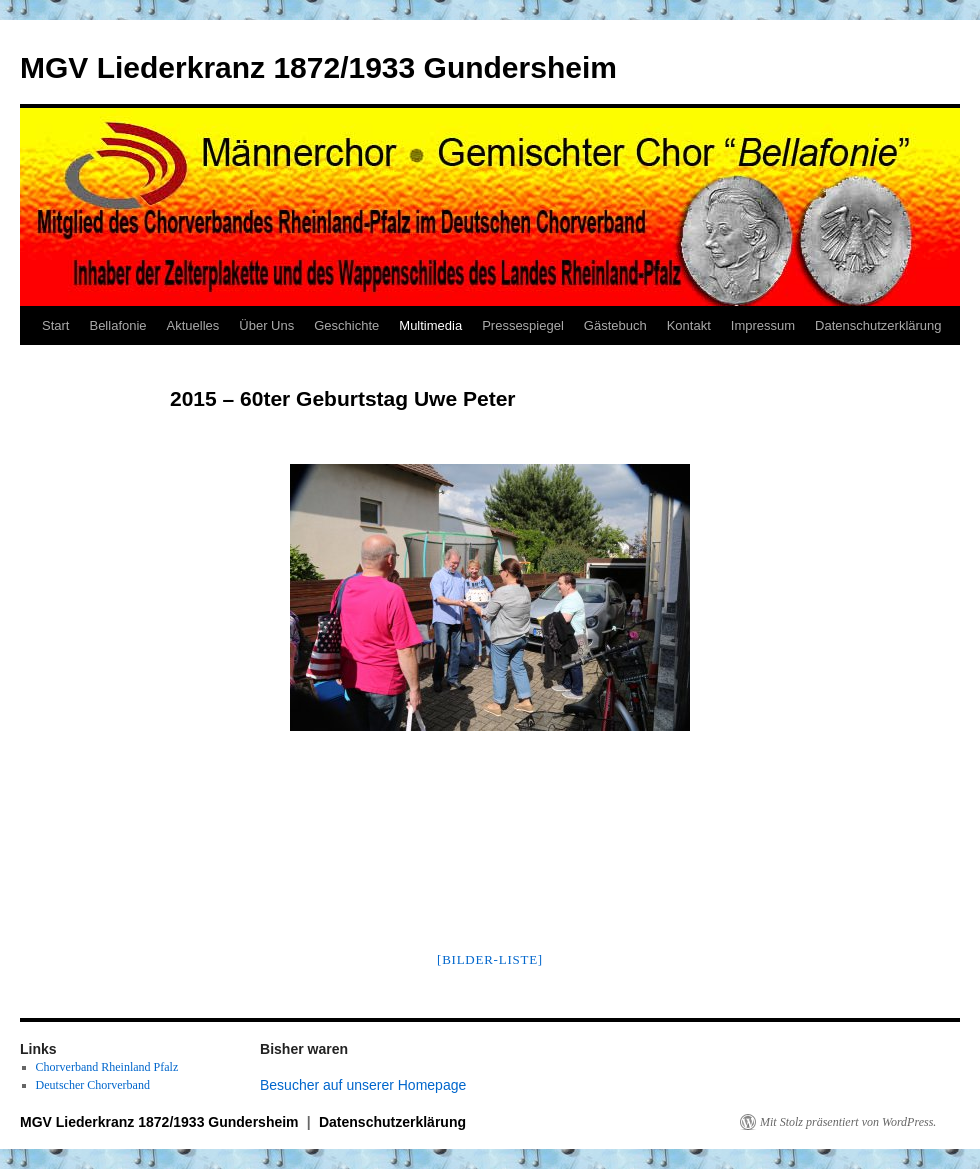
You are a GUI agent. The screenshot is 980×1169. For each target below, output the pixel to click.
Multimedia (430, 325)
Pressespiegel (523, 325)
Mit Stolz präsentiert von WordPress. (848, 1122)
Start (55, 325)
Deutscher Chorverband (93, 1085)
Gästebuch (615, 325)
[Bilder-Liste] (490, 959)
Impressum (763, 325)
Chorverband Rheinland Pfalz (107, 1067)
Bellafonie (117, 325)
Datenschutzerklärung (878, 325)
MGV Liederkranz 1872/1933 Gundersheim (318, 67)
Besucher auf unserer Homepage (363, 1085)
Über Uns (266, 325)
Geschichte (346, 325)
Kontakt (689, 325)
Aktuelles (193, 325)
